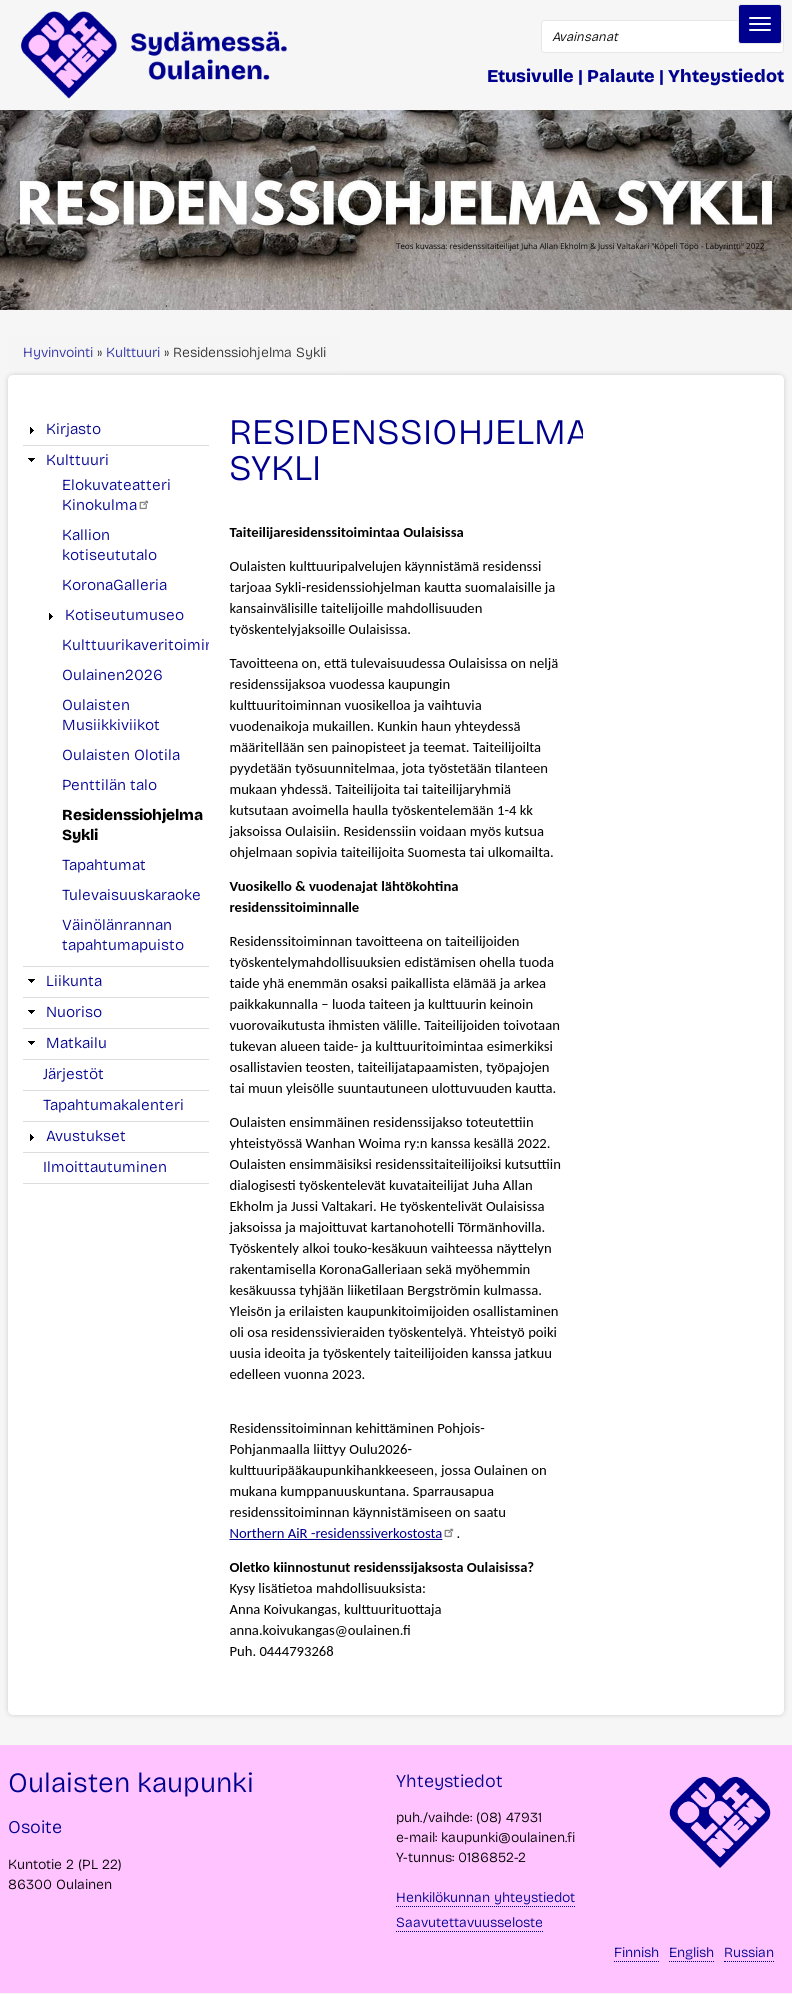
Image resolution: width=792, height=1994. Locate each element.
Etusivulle (530, 76)
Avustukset (86, 1136)
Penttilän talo (109, 785)
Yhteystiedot (726, 76)
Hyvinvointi (58, 352)
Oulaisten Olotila (121, 755)
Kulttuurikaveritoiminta (145, 645)
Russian (749, 1952)
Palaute (621, 76)
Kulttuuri (133, 352)
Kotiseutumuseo (124, 615)
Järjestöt (73, 1074)
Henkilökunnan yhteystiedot (485, 1897)
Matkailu (76, 1043)
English (691, 1952)
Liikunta (74, 981)
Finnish (636, 1952)
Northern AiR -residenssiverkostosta (342, 1533)
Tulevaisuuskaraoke (131, 895)
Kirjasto (73, 429)
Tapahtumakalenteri (113, 1105)
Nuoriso (74, 1012)
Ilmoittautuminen (105, 1167)
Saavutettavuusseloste (469, 1922)
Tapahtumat (104, 865)
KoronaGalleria (114, 585)
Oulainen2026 (112, 675)
